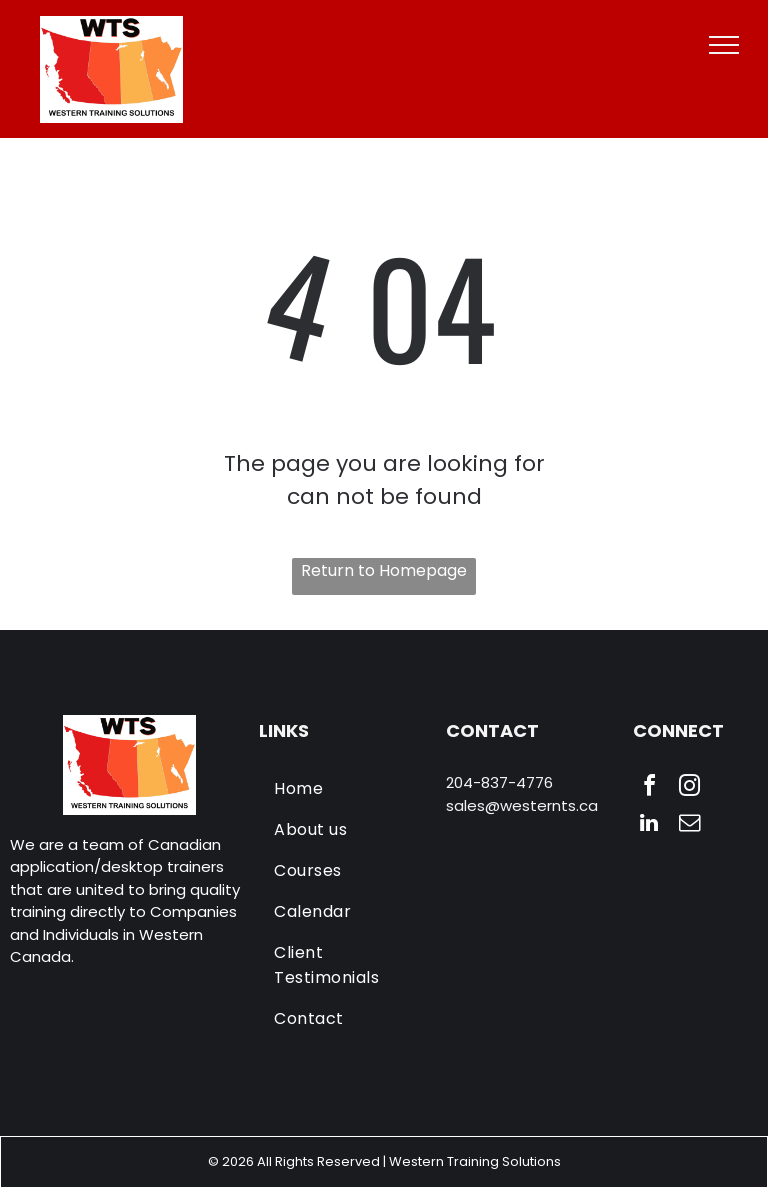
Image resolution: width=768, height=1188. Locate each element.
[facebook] (649, 788)
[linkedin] (649, 825)
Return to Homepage (384, 570)
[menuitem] (345, 788)
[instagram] (689, 788)
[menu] (724, 45)
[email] (689, 825)
